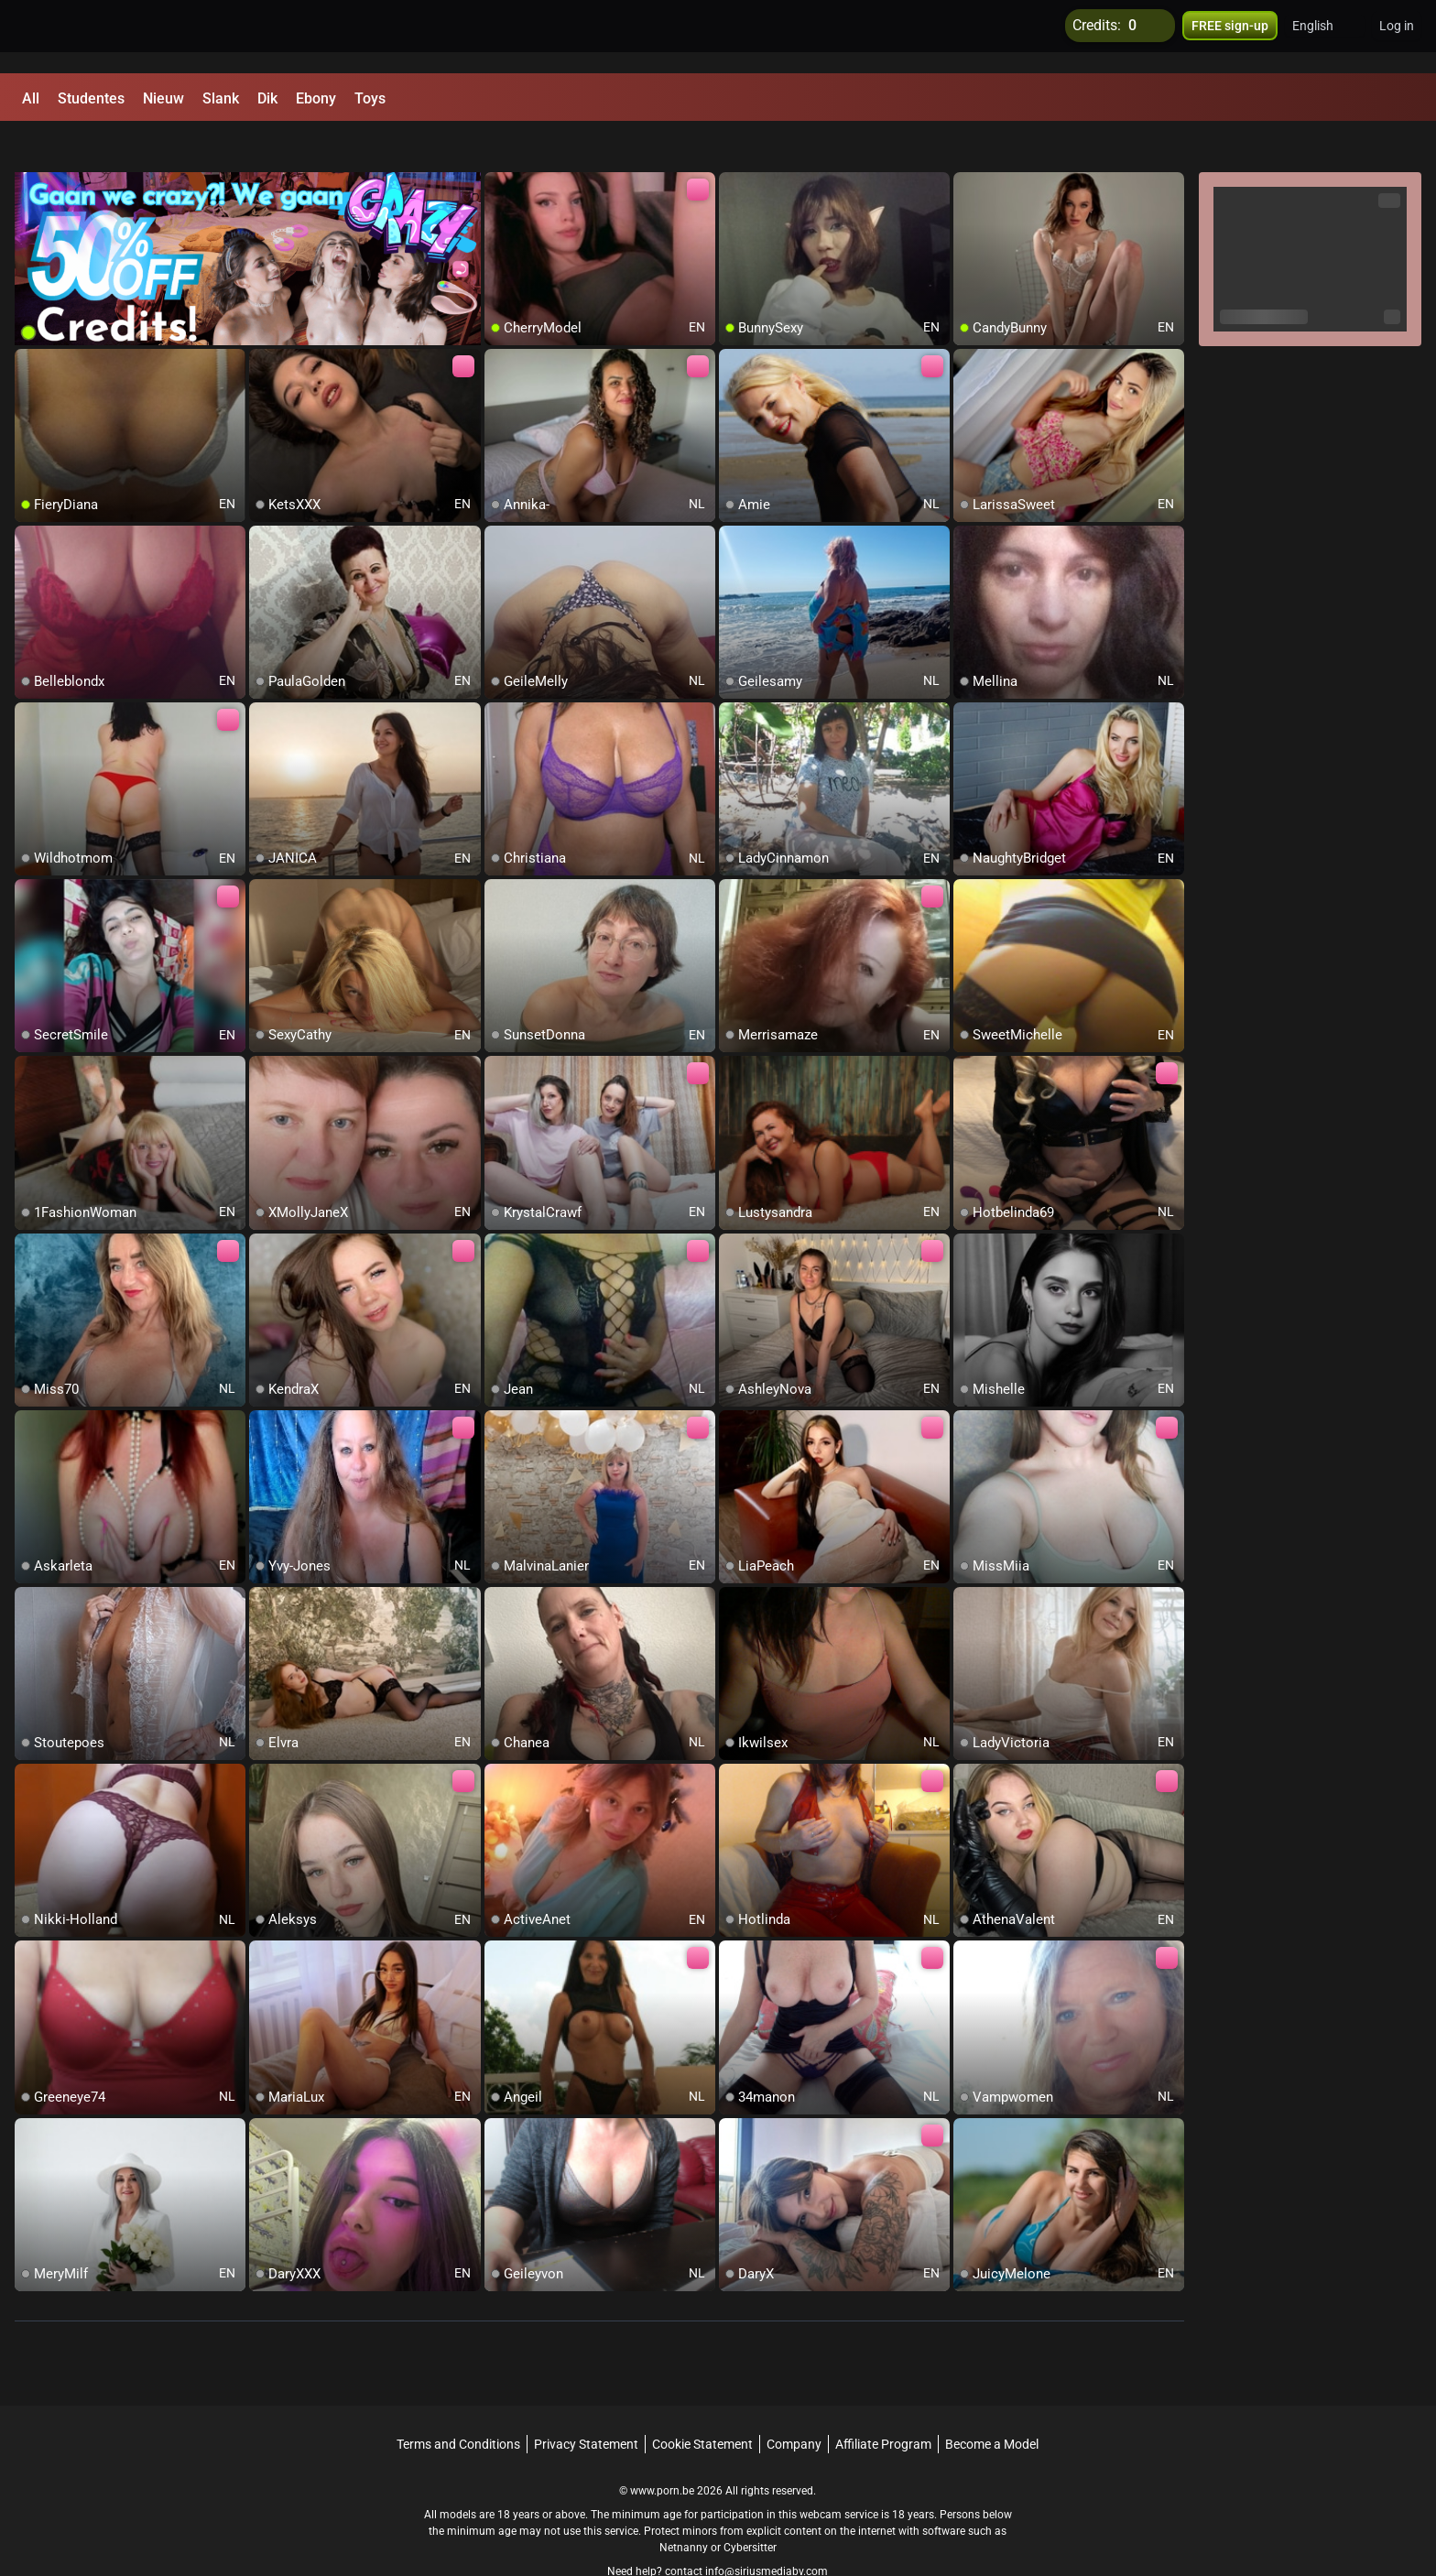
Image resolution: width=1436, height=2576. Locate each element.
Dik (267, 98)
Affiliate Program (883, 2404)
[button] (1325, 37)
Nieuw (163, 98)
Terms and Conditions (458, 2404)
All (30, 98)
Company (794, 2404)
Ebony (316, 98)
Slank (220, 98)
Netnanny (685, 2507)
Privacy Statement (586, 2404)
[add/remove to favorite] (499, 146)
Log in (1396, 36)
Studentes (91, 98)
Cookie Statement (702, 2404)
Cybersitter (750, 2507)
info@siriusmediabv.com (766, 2531)
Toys (370, 98)
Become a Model (992, 2404)
